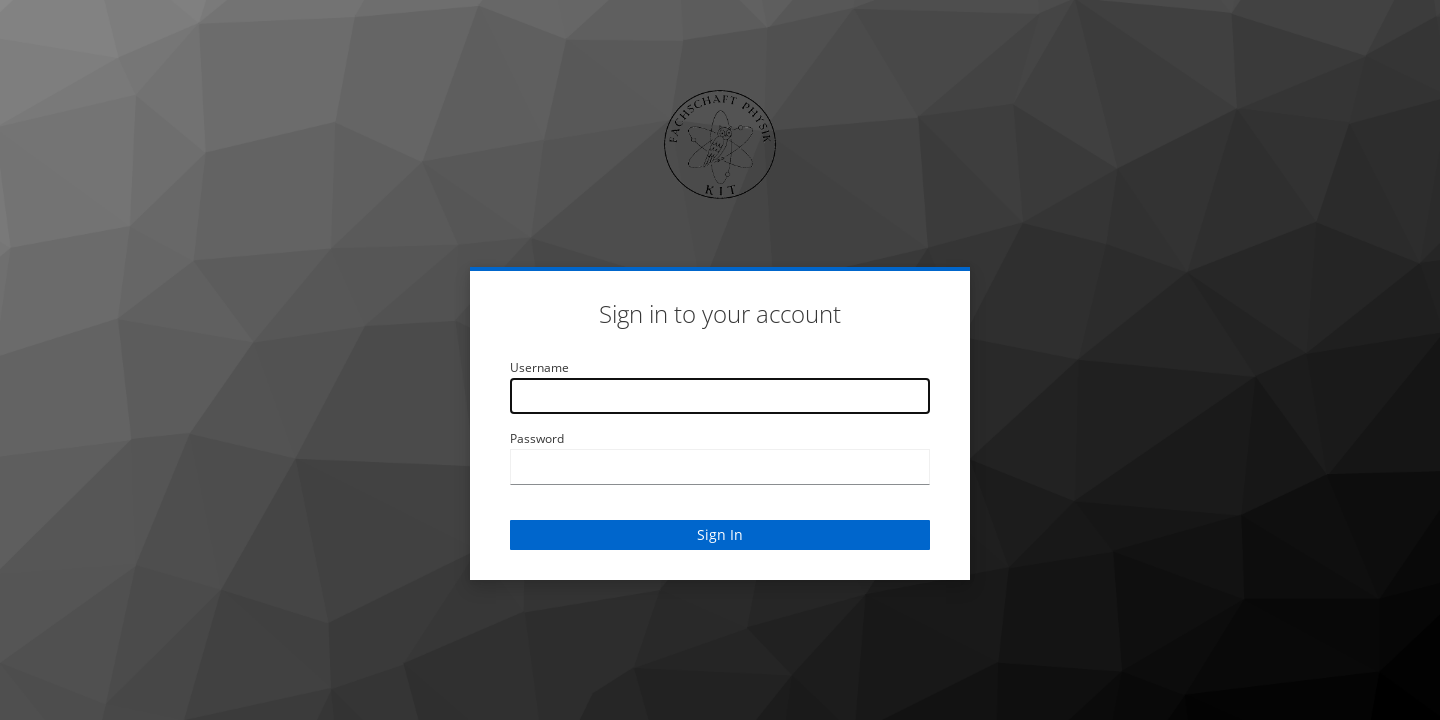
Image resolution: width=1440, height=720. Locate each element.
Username (539, 367)
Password (537, 438)
